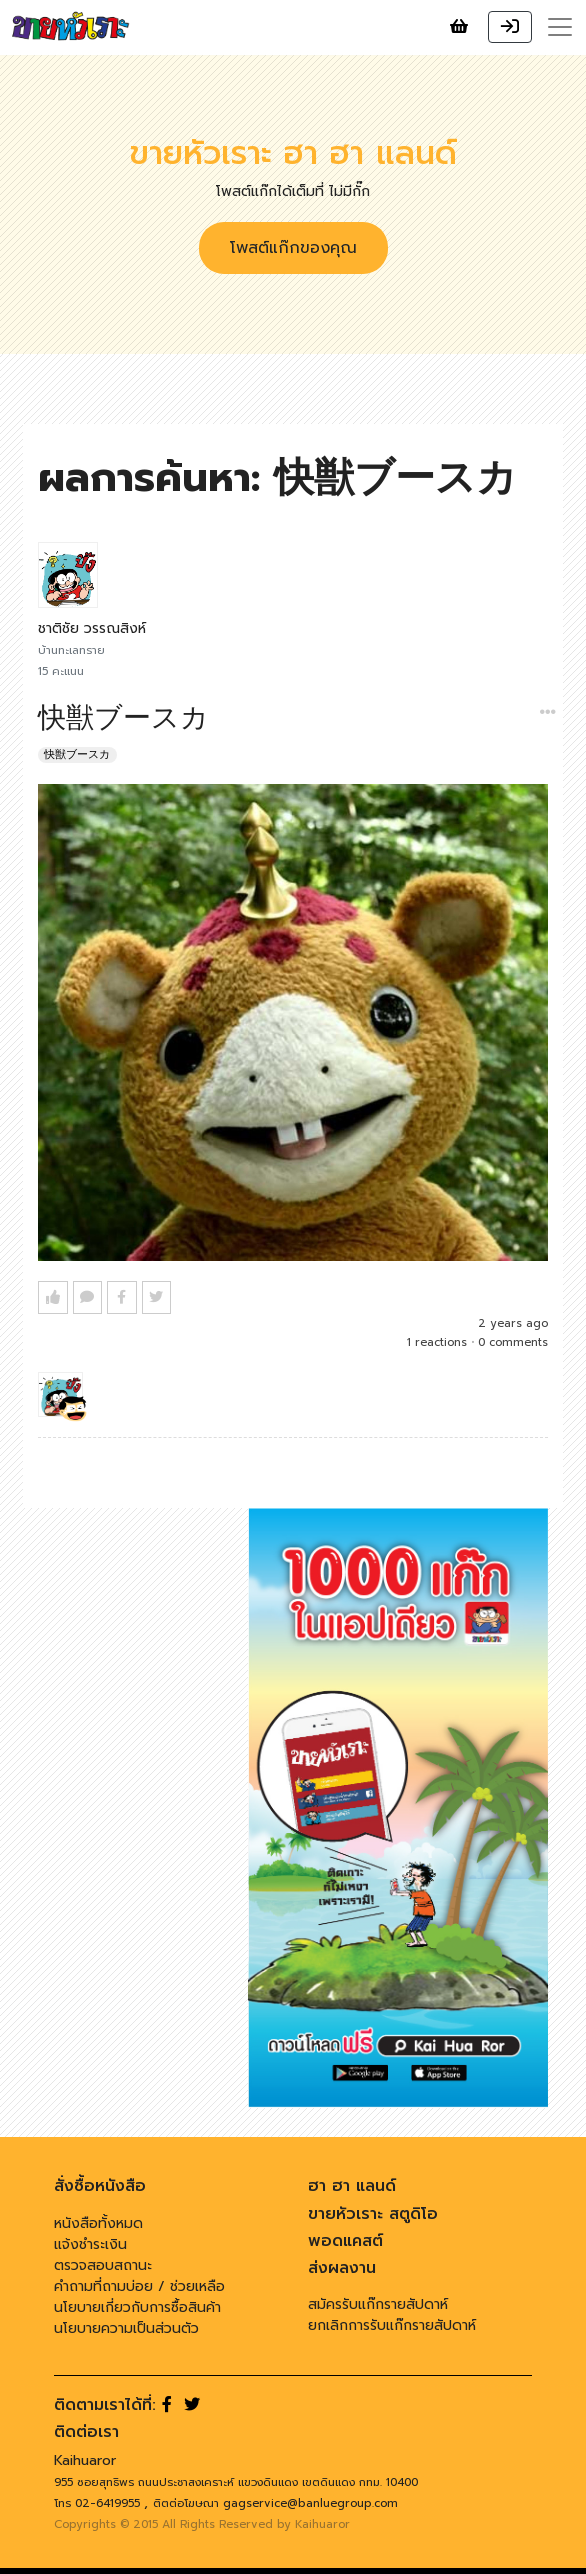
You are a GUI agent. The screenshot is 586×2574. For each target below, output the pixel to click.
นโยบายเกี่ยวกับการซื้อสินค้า (137, 2307)
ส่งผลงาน (342, 2268)
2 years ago (513, 1323)
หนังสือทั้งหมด (98, 2223)
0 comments (513, 1342)
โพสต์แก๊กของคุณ (293, 248)
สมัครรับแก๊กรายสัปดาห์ (378, 2304)
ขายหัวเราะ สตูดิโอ (373, 2214)
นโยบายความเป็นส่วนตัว (126, 2328)
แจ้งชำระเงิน (90, 2244)
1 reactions (437, 1342)
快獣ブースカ (77, 754)
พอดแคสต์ (345, 2241)
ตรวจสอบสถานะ (103, 2265)
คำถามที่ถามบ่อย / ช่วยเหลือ (139, 2286)
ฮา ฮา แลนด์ (352, 2186)
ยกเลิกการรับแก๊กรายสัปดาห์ (392, 2325)
